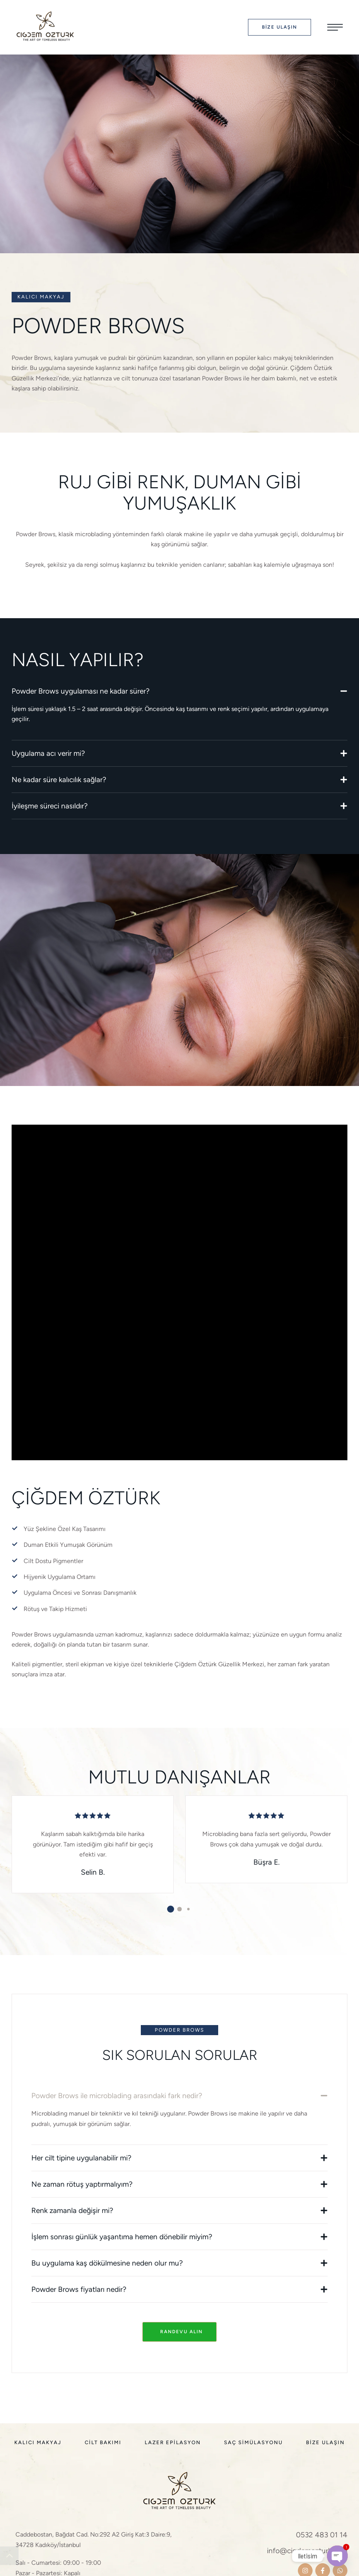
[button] (279, 27)
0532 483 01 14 (321, 2534)
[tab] (179, 691)
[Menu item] (38, 2442)
